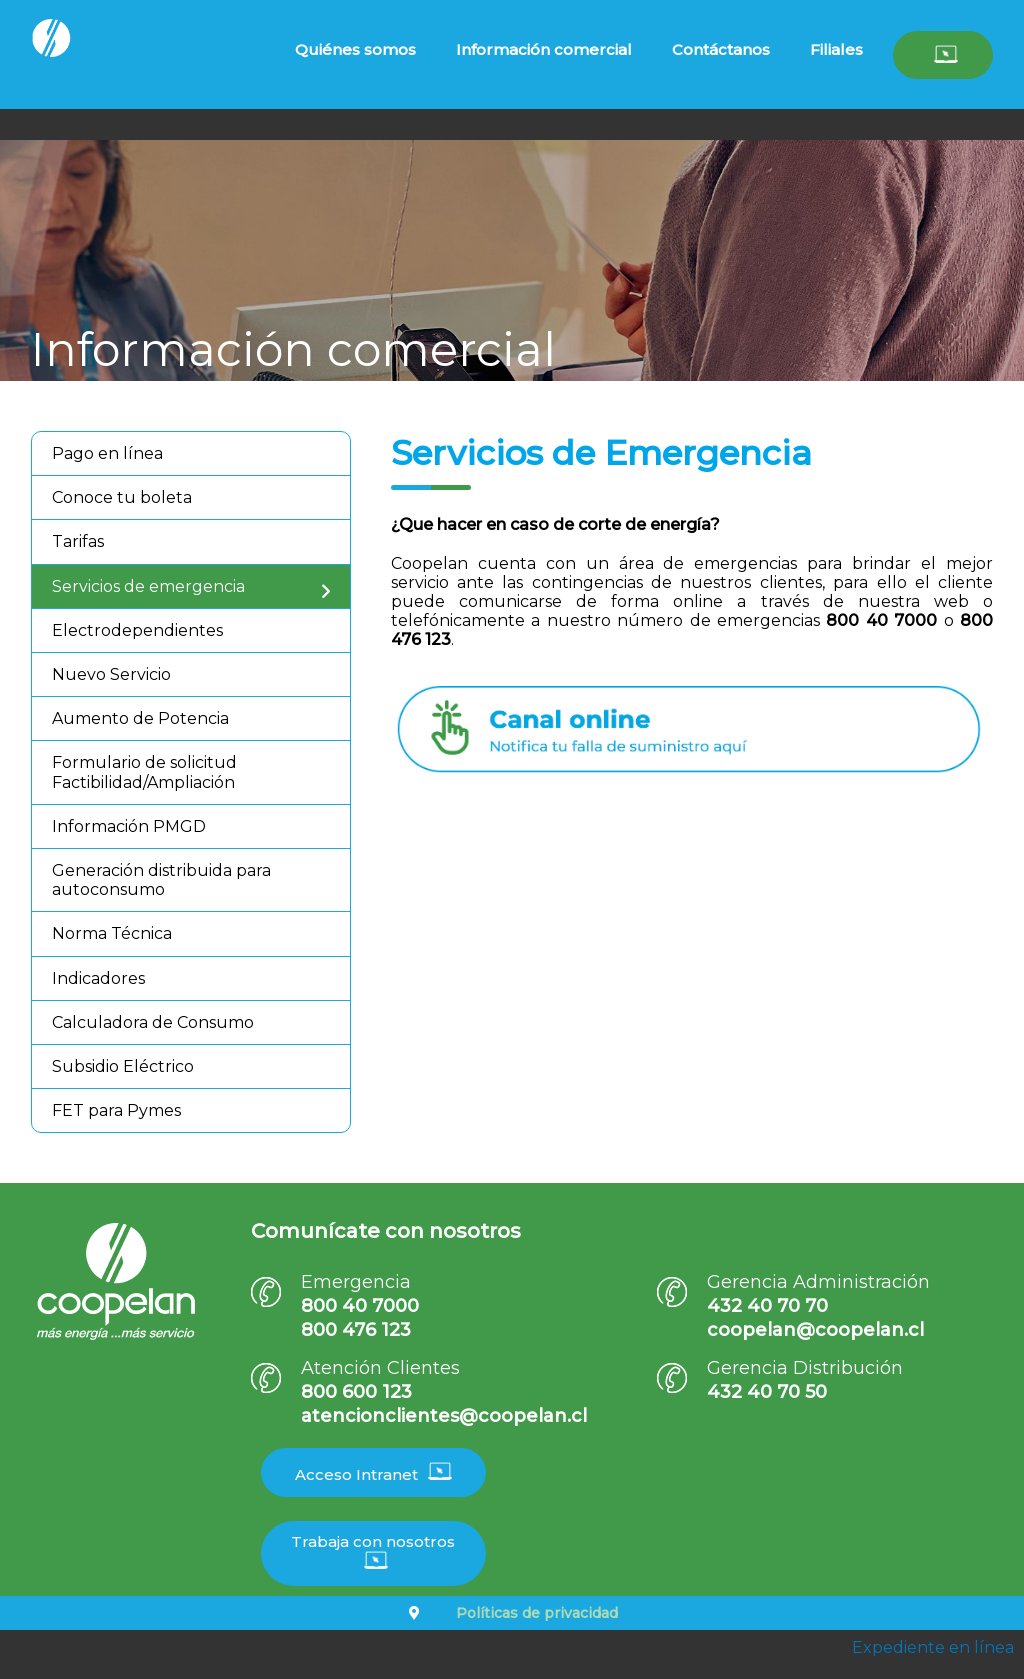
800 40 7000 (360, 1306)
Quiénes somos (355, 49)
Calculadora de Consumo (153, 1022)
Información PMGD (129, 826)
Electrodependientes (137, 630)
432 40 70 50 (767, 1392)
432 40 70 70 (767, 1306)
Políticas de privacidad (537, 1613)
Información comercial (544, 49)
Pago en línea (107, 453)
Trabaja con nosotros (373, 1551)
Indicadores (98, 978)
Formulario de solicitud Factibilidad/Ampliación (144, 772)
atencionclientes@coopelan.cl (444, 1416)
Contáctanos (721, 49)
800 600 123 (356, 1392)
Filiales (836, 49)
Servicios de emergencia (148, 586)
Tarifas (78, 541)
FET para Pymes (116, 1110)
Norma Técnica (112, 933)
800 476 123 (356, 1330)
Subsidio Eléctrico (123, 1066)
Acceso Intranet (373, 1472)
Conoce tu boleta (122, 497)
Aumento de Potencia (140, 718)
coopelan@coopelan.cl (815, 1330)
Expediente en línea (933, 1647)
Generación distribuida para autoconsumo (161, 880)
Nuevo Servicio (111, 674)
